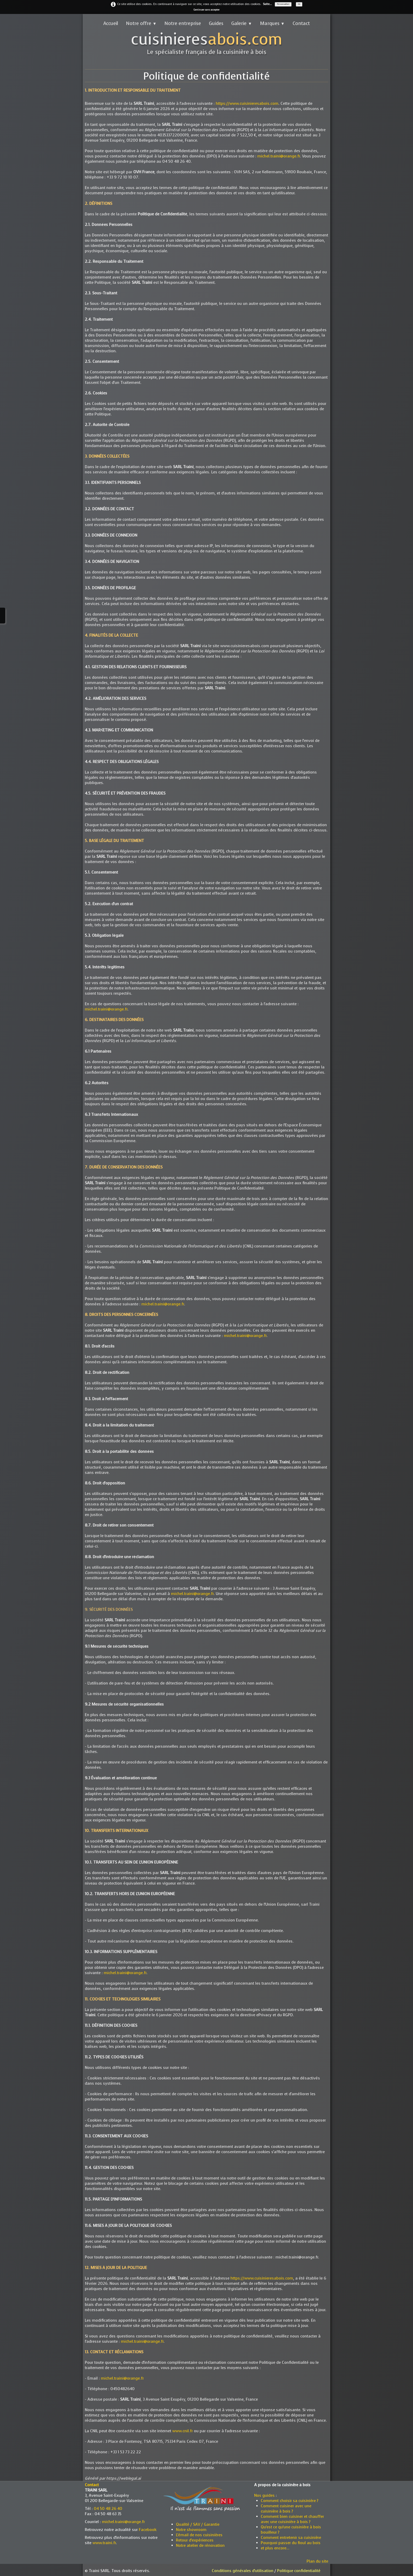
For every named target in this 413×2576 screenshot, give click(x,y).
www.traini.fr (104, 2542)
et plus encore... (275, 2548)
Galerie (241, 23)
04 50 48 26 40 (108, 2508)
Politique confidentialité (299, 2570)
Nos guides (264, 2495)
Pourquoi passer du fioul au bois (291, 2542)
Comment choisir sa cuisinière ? (289, 2500)
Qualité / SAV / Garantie (197, 2524)
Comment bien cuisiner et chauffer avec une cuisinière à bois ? (292, 2519)
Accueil (110, 23)
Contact (301, 23)
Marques (272, 23)
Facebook (147, 2529)
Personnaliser (283, 4)
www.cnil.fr (182, 2431)
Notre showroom (191, 2529)
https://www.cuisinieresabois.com (247, 103)
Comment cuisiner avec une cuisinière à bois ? (286, 2508)
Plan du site (317, 2561)
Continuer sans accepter (206, 9)
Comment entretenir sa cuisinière (291, 2537)
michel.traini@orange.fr (278, 156)
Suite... (267, 4)
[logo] (206, 43)
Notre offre (141, 23)
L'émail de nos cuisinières (199, 2535)
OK (299, 4)
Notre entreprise (182, 23)
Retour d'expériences (195, 2540)
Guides (216, 23)
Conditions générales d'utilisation (242, 2570)
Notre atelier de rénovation (200, 2545)
